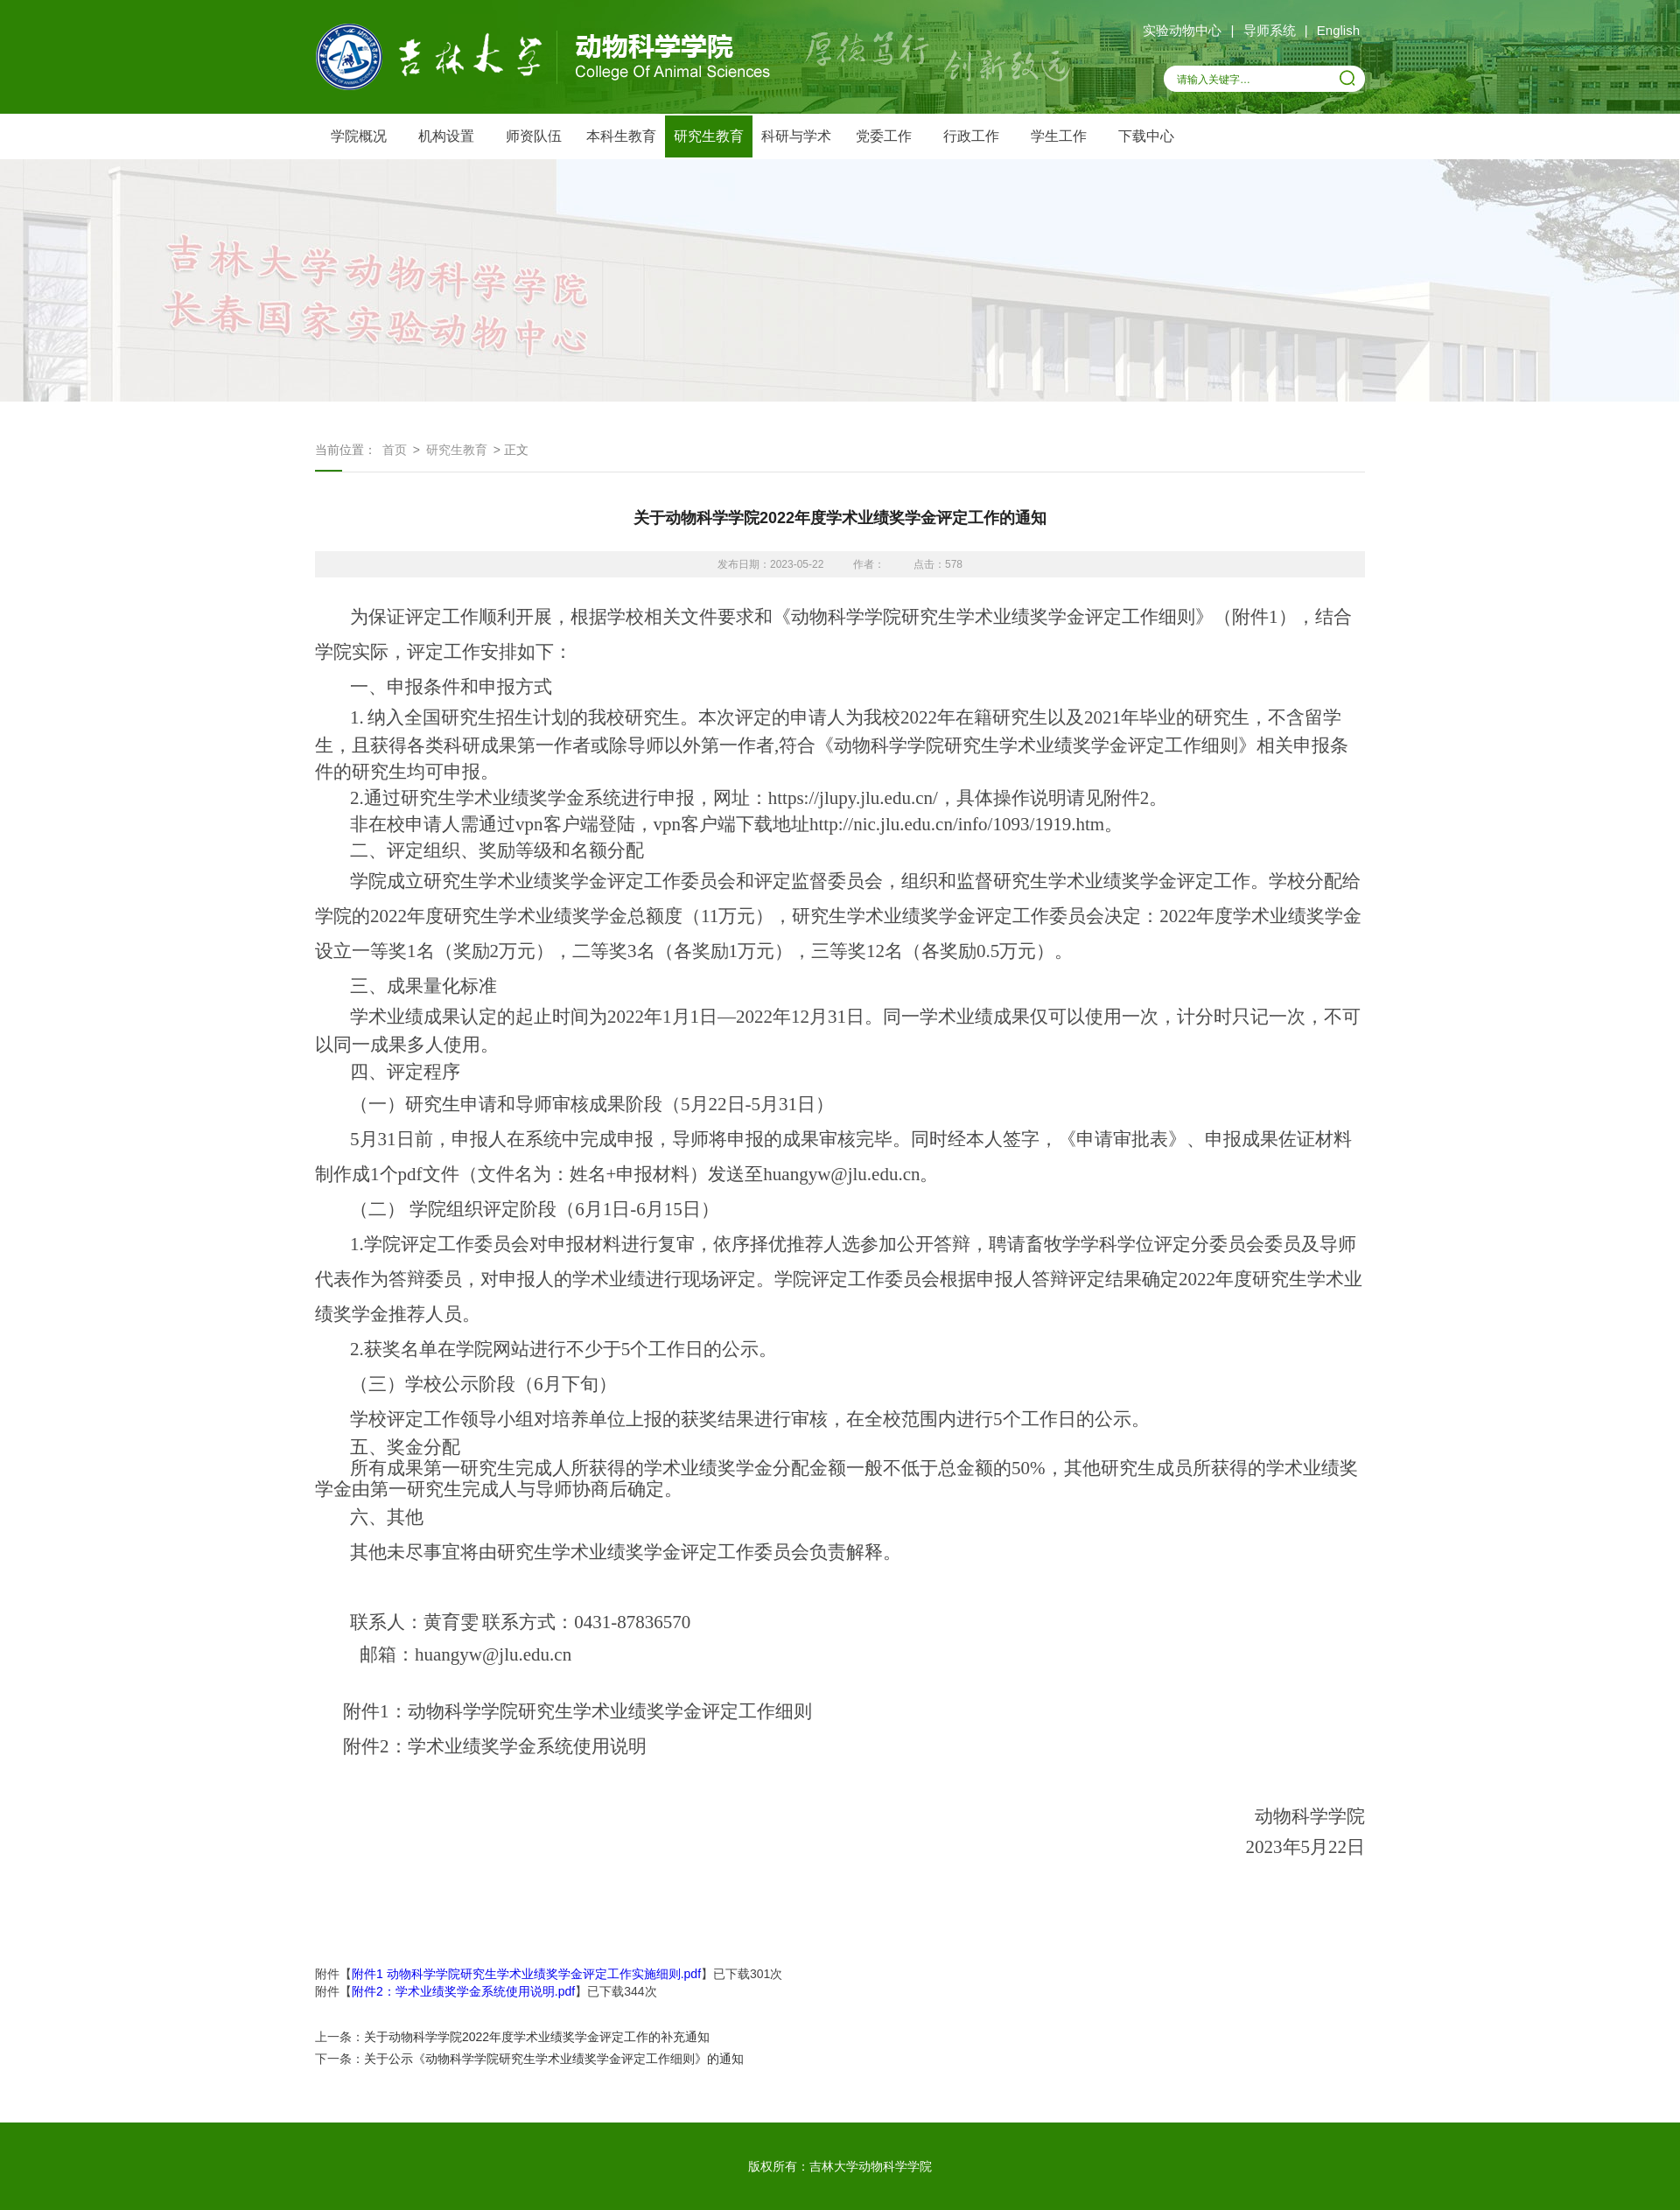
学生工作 (1059, 136)
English (1338, 30)
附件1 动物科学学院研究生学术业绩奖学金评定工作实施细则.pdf (526, 1974)
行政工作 (971, 136)
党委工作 (884, 136)
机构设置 (446, 136)
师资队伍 (534, 136)
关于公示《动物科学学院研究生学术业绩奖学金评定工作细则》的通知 (554, 2059)
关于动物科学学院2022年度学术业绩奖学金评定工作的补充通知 (537, 2037)
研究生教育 (709, 136)
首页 (394, 450)
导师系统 (1269, 30)
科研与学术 (796, 136)
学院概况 (359, 136)
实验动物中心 (1182, 30)
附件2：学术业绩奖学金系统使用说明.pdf (463, 1991)
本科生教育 (621, 136)
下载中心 (1146, 136)
